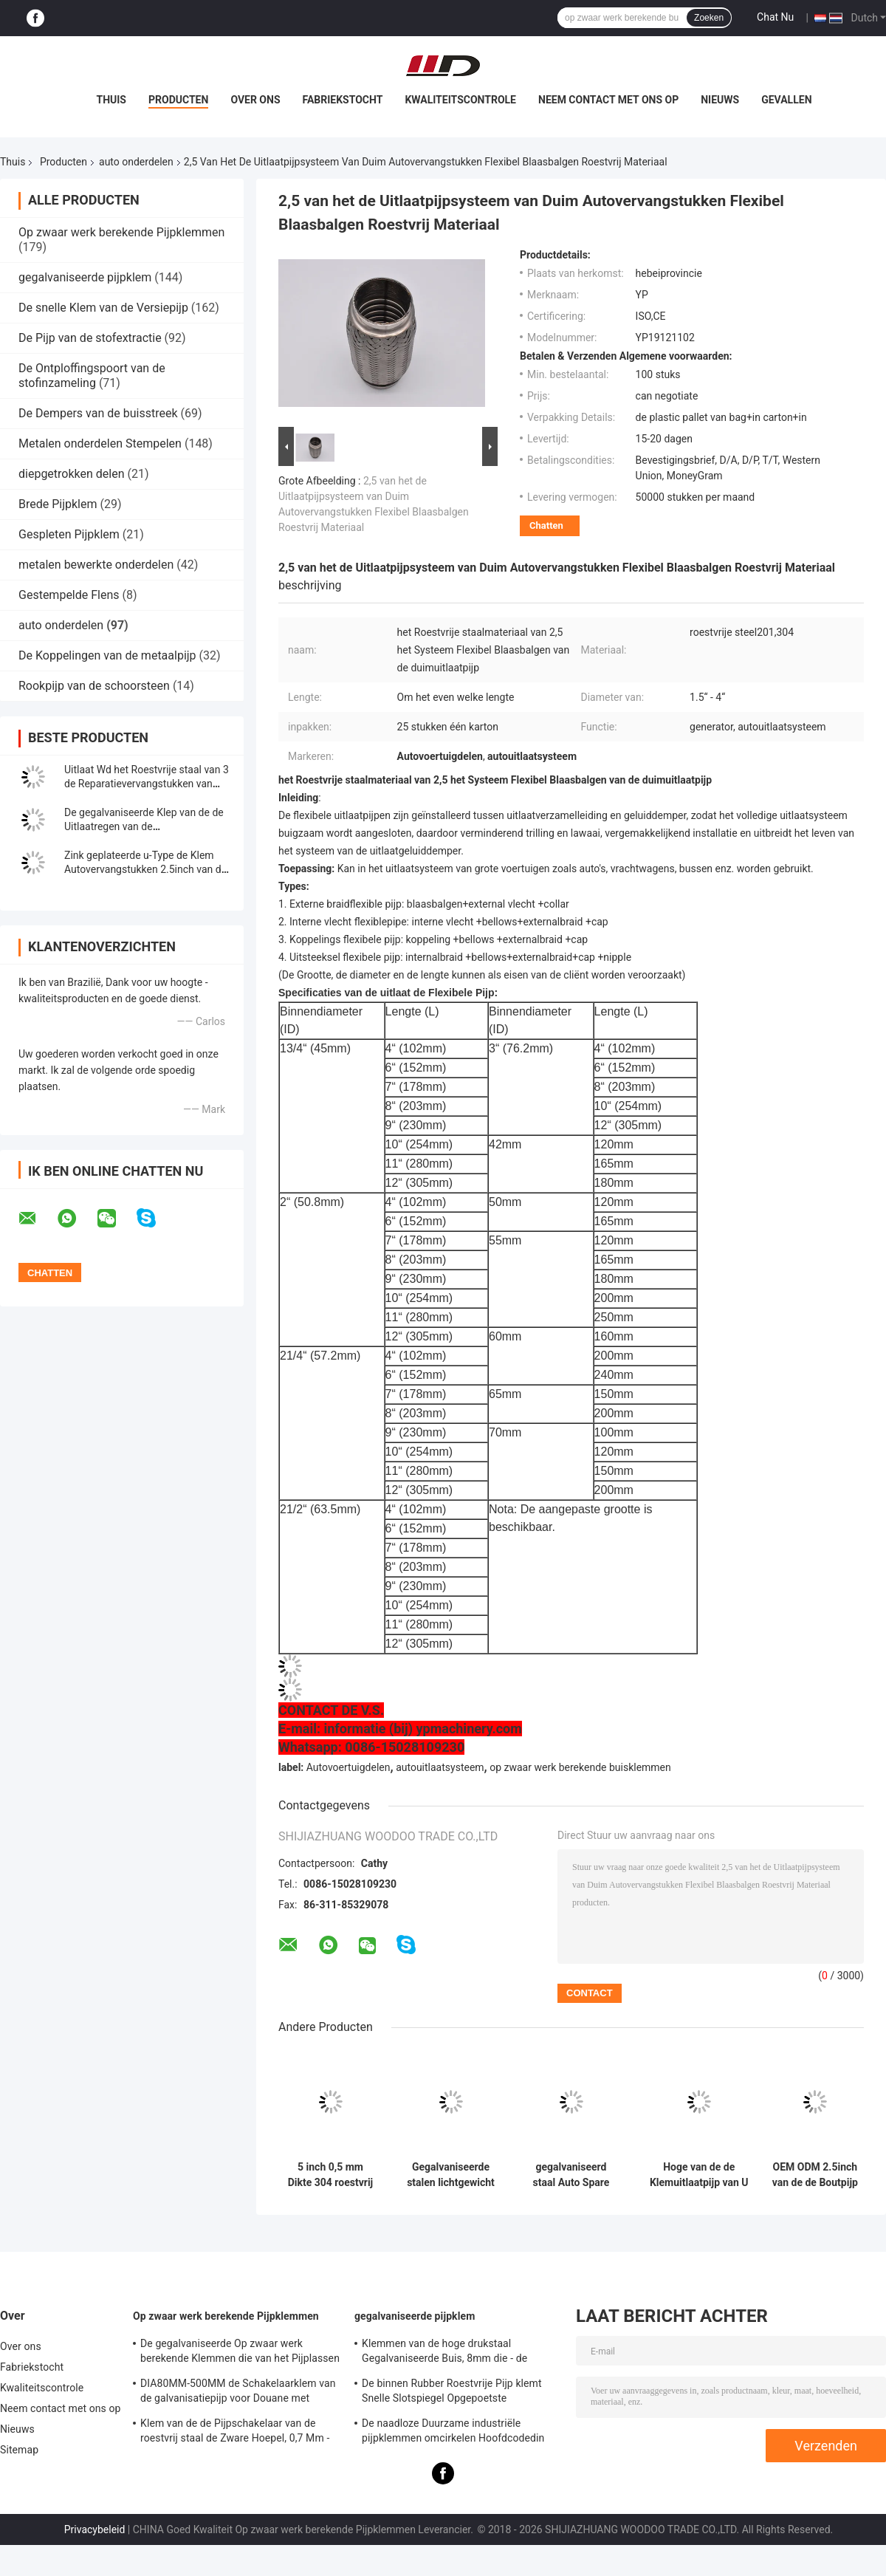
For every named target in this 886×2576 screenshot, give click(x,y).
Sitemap (19, 2450)
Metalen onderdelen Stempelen (100, 443)
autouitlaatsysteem (440, 1767)
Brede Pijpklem (57, 504)
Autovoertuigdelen (348, 1767)
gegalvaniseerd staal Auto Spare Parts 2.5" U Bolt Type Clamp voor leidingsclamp (571, 2175)
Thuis (111, 100)
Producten (178, 100)
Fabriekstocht (343, 100)
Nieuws (720, 100)
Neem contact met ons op (608, 100)
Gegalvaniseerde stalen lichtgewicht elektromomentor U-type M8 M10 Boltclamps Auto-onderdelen (451, 2175)
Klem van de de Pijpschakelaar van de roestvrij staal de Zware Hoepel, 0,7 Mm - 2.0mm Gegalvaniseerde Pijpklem (234, 2432)
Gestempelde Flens (69, 595)
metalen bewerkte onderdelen (96, 565)
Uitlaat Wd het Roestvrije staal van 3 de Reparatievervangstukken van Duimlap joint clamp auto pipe (146, 784)
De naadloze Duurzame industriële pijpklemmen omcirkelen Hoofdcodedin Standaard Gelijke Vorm (453, 2432)
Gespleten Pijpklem (69, 534)
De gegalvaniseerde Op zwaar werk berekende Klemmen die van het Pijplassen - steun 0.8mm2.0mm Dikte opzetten (240, 2352)
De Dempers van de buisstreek (98, 413)
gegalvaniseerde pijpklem (84, 277)
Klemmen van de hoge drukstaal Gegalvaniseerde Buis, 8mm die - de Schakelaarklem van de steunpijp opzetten (460, 2352)
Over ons (255, 100)
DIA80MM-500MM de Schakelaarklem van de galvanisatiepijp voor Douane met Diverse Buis (238, 2392)
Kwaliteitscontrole (460, 100)
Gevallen (786, 100)
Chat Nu (775, 17)
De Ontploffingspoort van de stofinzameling (91, 375)
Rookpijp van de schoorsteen (94, 686)
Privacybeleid (95, 2529)
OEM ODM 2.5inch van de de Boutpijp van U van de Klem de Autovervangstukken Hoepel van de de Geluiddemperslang (815, 2175)
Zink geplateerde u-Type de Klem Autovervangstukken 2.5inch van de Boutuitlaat (145, 869)
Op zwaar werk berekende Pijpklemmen (121, 232)
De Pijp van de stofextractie (90, 338)
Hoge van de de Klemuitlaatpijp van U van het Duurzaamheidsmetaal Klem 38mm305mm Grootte (699, 2175)
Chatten (546, 525)
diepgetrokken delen (71, 474)
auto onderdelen (136, 162)
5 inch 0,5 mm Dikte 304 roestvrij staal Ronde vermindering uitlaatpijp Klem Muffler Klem (331, 2175)
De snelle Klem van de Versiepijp (103, 308)
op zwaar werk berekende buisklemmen (580, 1767)
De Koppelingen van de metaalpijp (107, 655)
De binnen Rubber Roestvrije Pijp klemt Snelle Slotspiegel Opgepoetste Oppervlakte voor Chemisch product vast (456, 2392)
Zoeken (709, 18)
